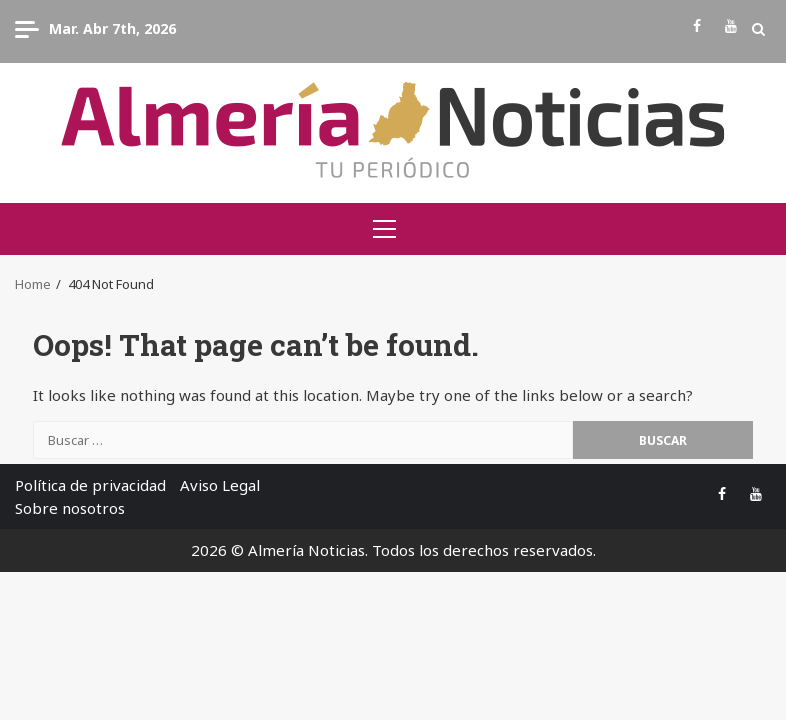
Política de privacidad (90, 485)
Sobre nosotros (70, 508)
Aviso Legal (220, 485)
